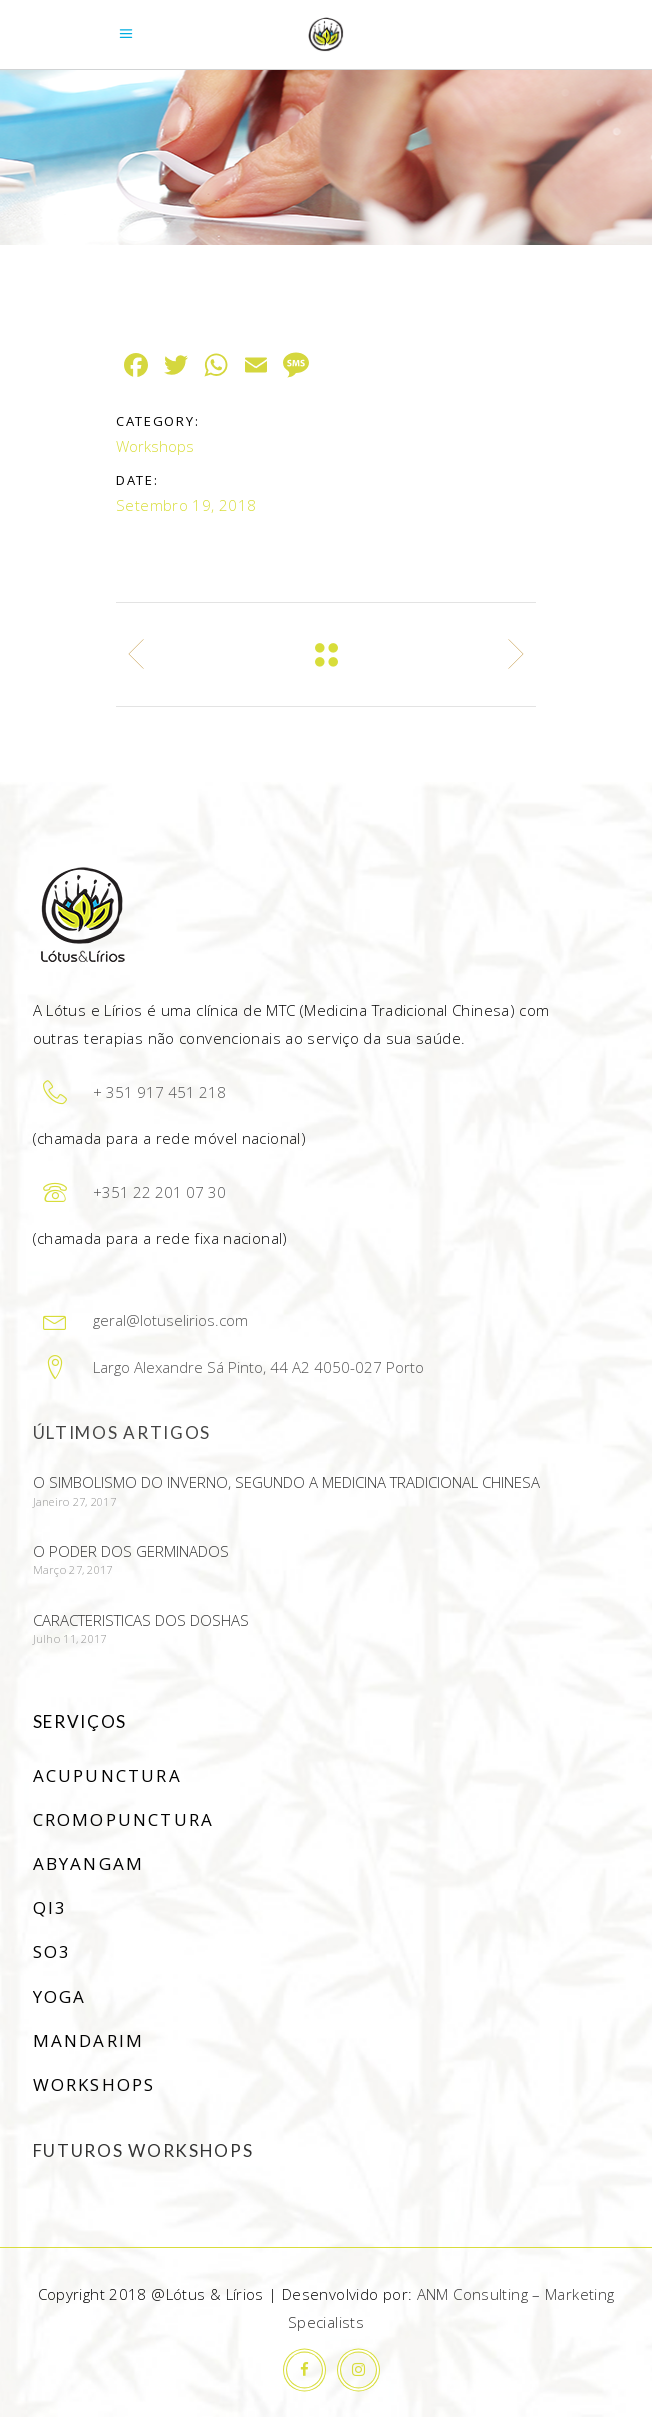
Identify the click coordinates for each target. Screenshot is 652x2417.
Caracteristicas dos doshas (141, 1620)
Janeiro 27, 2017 (74, 1501)
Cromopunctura (124, 1819)
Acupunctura (107, 1775)
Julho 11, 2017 (70, 1638)
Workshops (155, 446)
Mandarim (89, 2040)
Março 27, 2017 (73, 1569)
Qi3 (50, 1907)
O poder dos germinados (131, 1551)
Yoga (60, 1996)
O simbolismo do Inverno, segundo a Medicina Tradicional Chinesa (286, 1482)
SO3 (52, 1951)
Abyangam (89, 1863)
